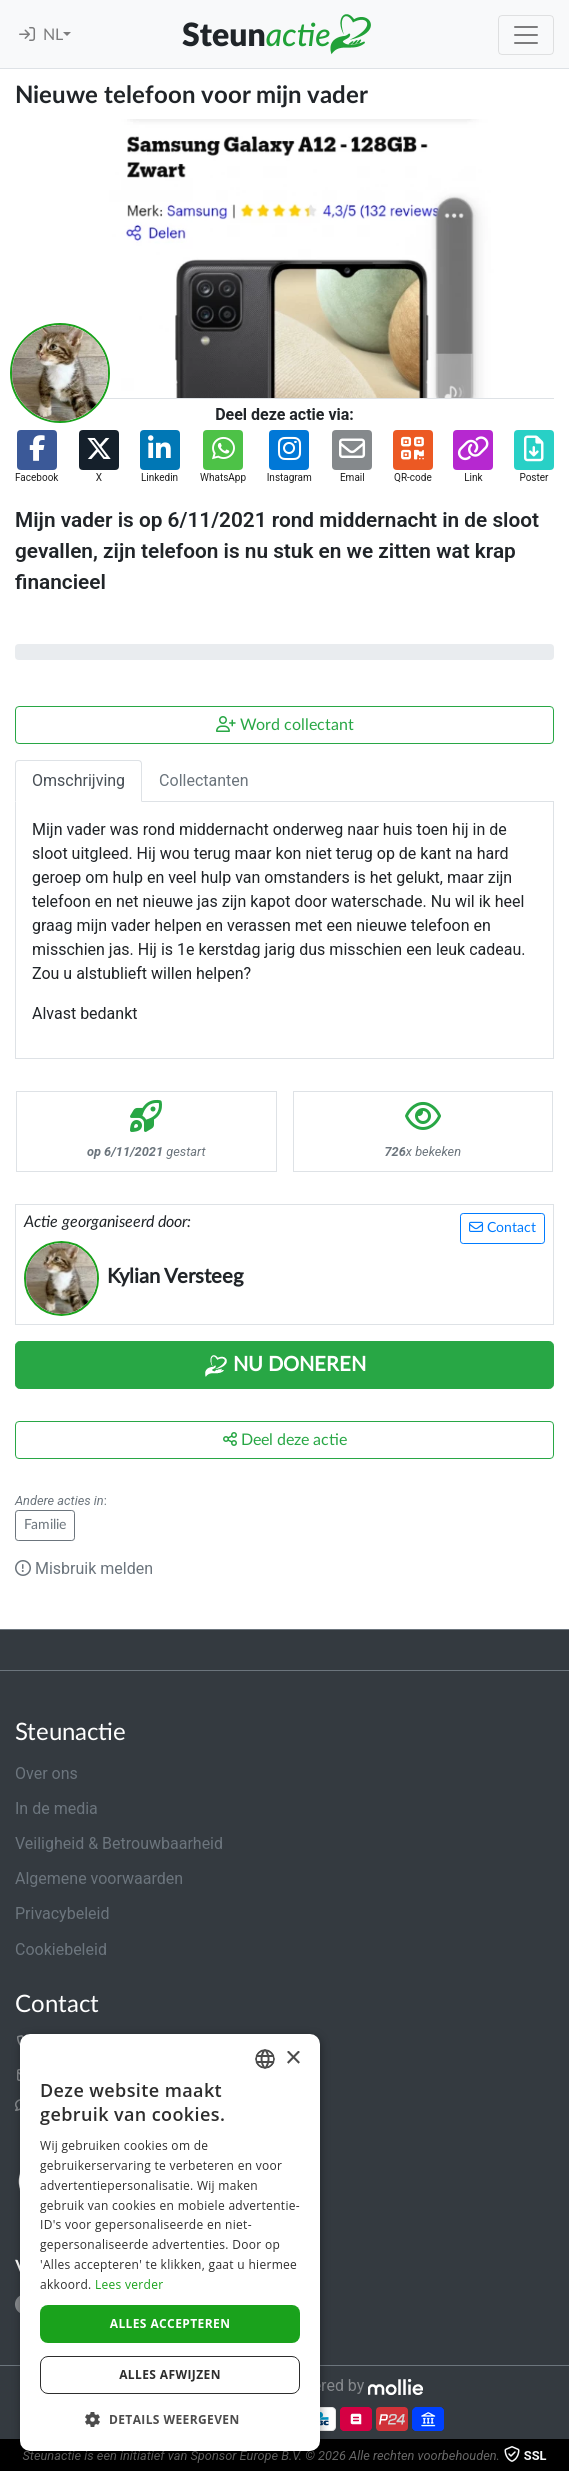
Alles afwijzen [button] (170, 2374)
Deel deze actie (285, 1439)
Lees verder (129, 2284)
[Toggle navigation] (526, 35)
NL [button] (53, 35)
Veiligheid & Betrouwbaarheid (119, 1843)
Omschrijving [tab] (78, 780)
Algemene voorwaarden (99, 1878)
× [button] (292, 2058)
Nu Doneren (285, 1366)
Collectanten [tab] (204, 780)
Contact (502, 1227)
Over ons (46, 1773)
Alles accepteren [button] (170, 2323)
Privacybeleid (62, 1913)
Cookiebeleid (61, 1949)
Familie (45, 1525)
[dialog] (170, 2242)
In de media (56, 1808)
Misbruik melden (84, 1568)
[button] (36, 457)
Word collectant (285, 724)
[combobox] (265, 2059)
